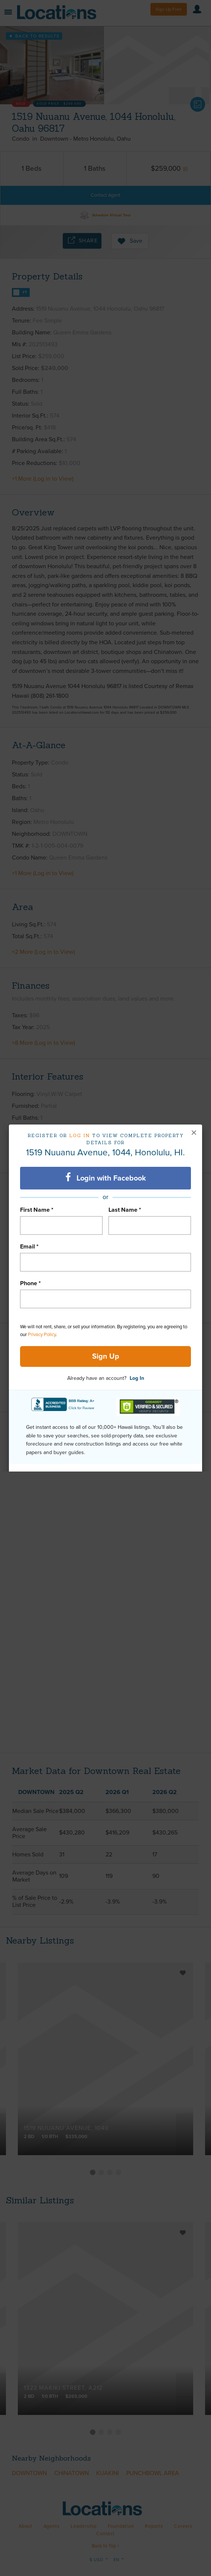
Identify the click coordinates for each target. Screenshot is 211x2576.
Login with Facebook (105, 1177)
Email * (29, 1246)
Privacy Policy (42, 1335)
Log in (79, 1135)
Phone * (30, 1283)
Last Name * (124, 1210)
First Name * (36, 1210)
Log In (137, 1378)
